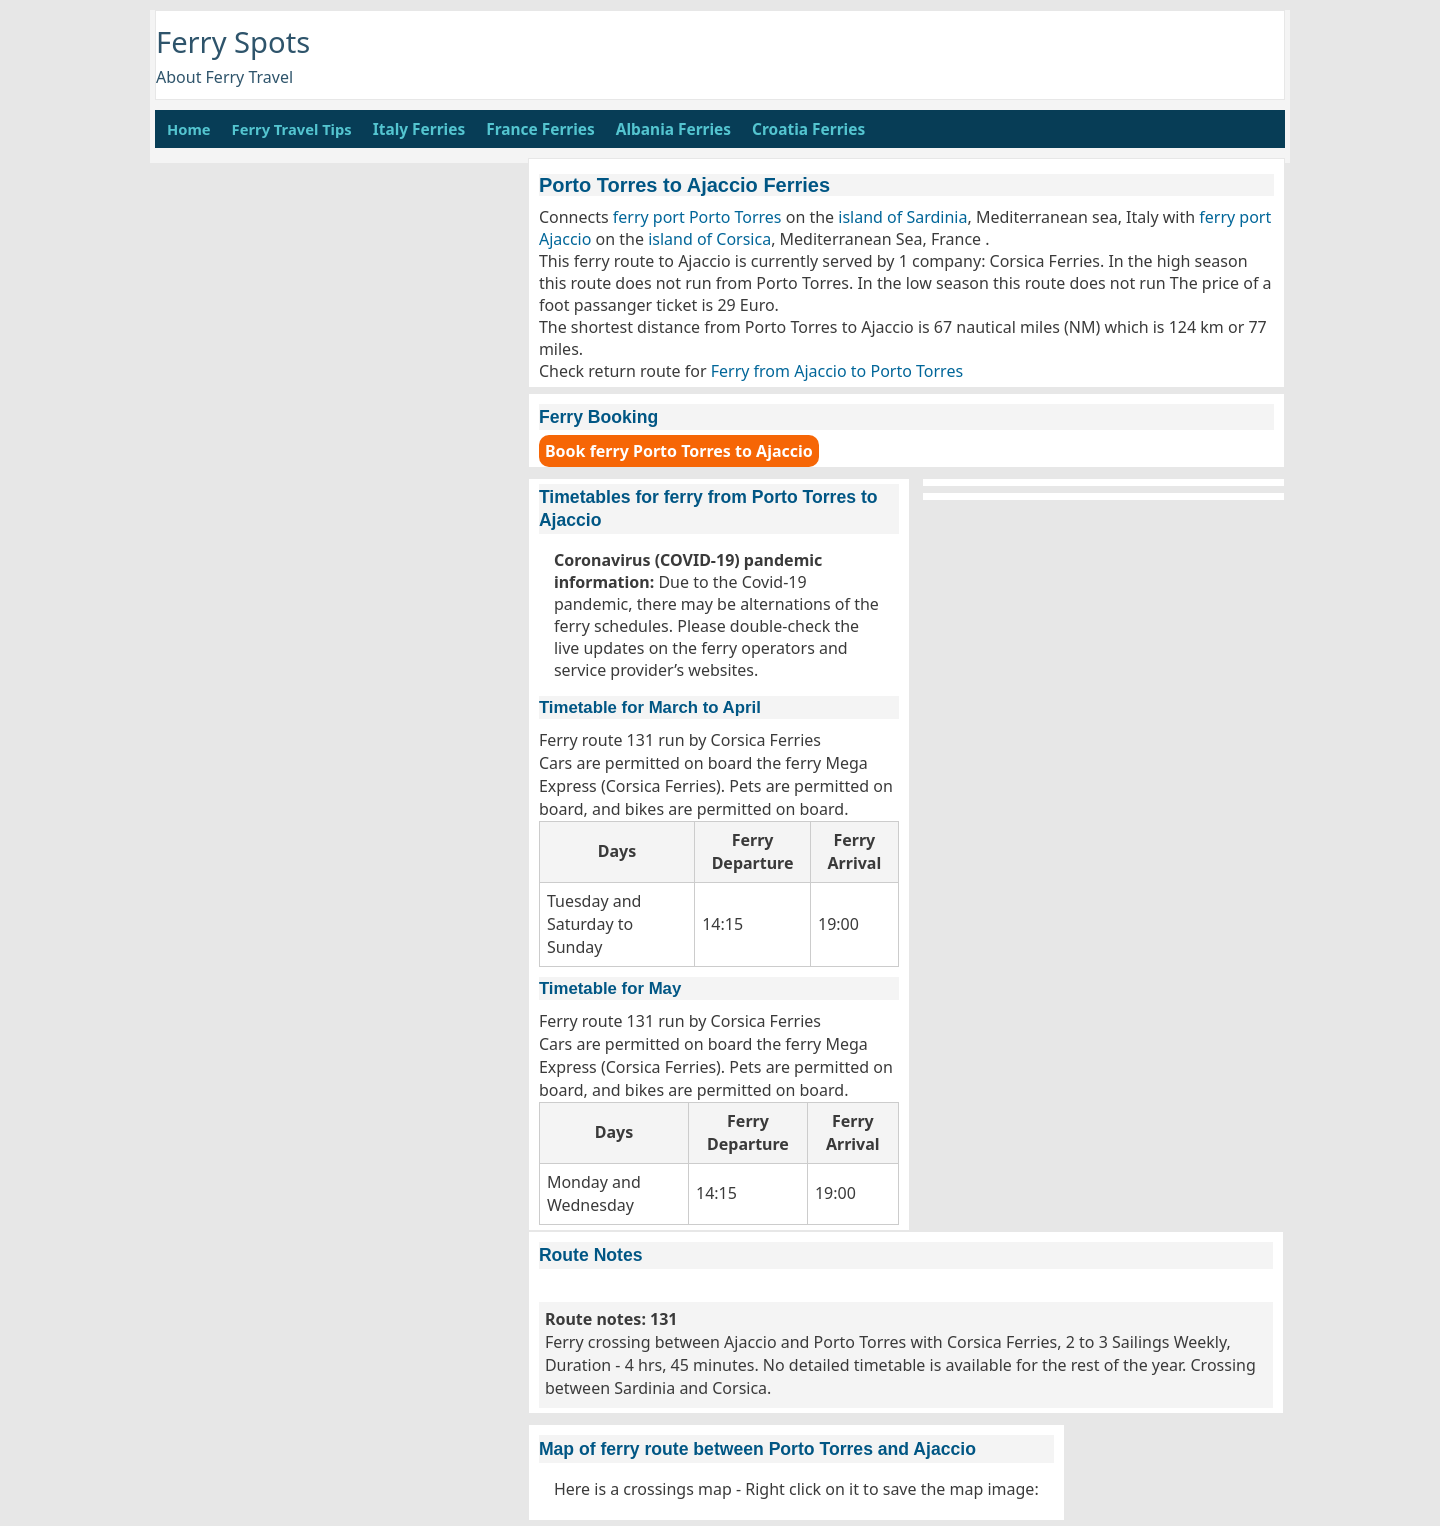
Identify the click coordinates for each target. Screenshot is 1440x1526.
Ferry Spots (233, 42)
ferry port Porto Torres (697, 217)
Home (189, 129)
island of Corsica (709, 239)
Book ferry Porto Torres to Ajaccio (679, 451)
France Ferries (540, 129)
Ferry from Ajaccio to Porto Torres (837, 371)
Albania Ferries (673, 129)
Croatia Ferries (808, 129)
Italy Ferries (419, 129)
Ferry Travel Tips (292, 129)
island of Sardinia (902, 217)
